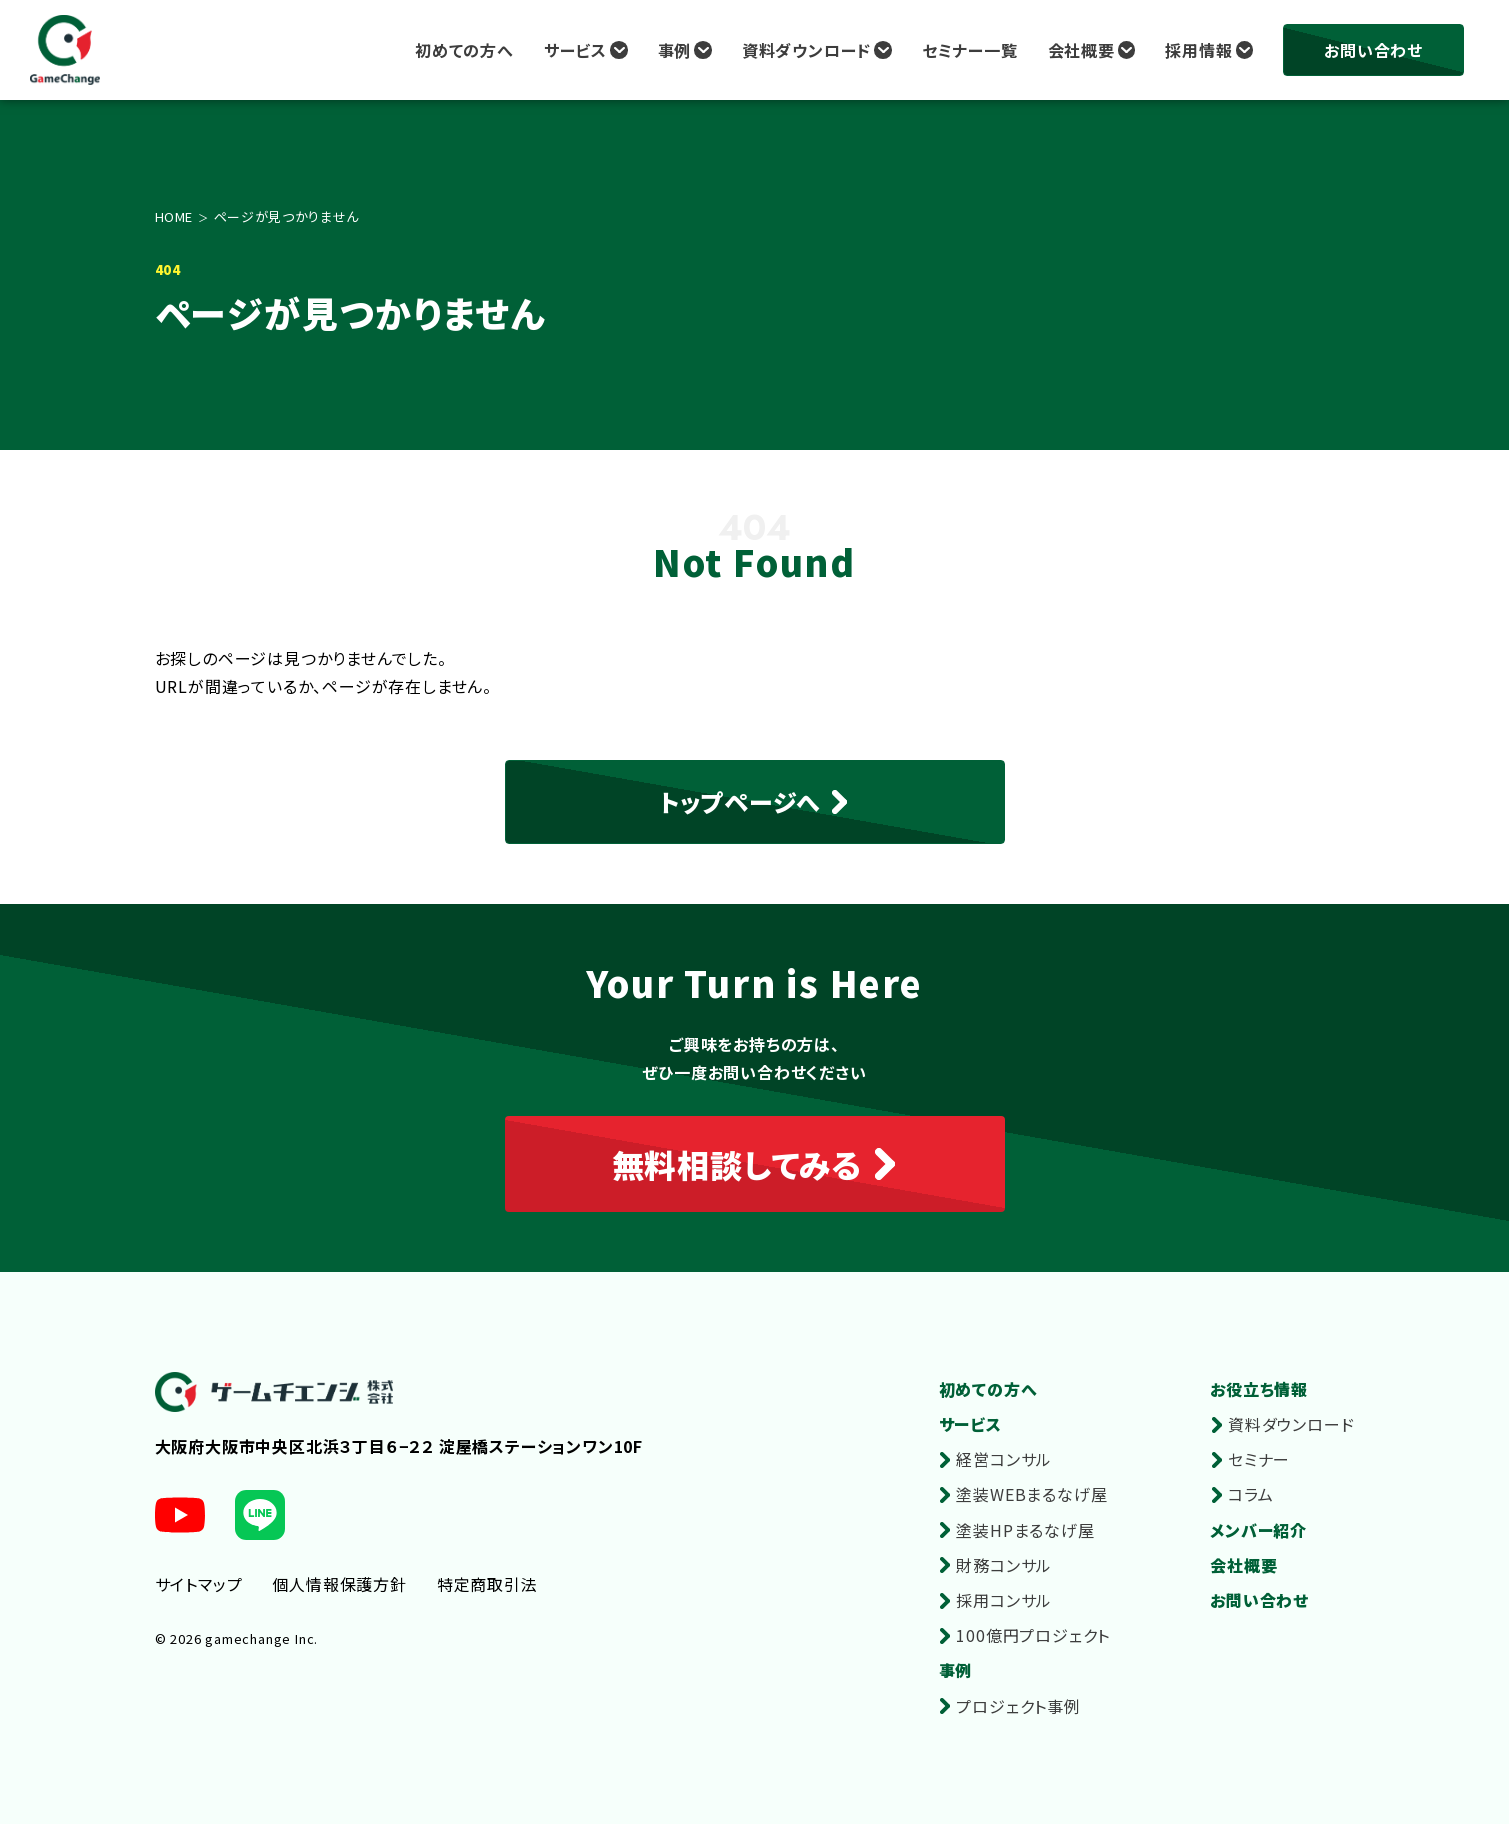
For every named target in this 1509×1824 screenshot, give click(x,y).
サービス (575, 50)
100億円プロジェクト (1033, 1635)
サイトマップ (199, 1584)
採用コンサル (1004, 1600)
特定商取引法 (487, 1584)
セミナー (1259, 1459)
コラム (1250, 1494)
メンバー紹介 (1258, 1530)
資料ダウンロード (806, 50)
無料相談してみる (737, 1164)
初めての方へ (464, 50)
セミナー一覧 (970, 50)
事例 (675, 50)
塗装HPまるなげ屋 (1025, 1530)
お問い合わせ (1373, 50)
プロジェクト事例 (1018, 1706)
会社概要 (1081, 50)
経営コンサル (1004, 1459)
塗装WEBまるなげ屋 (1031, 1494)
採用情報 (1198, 50)
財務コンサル (1004, 1565)
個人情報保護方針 (339, 1584)
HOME (174, 216)
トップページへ (740, 801)
